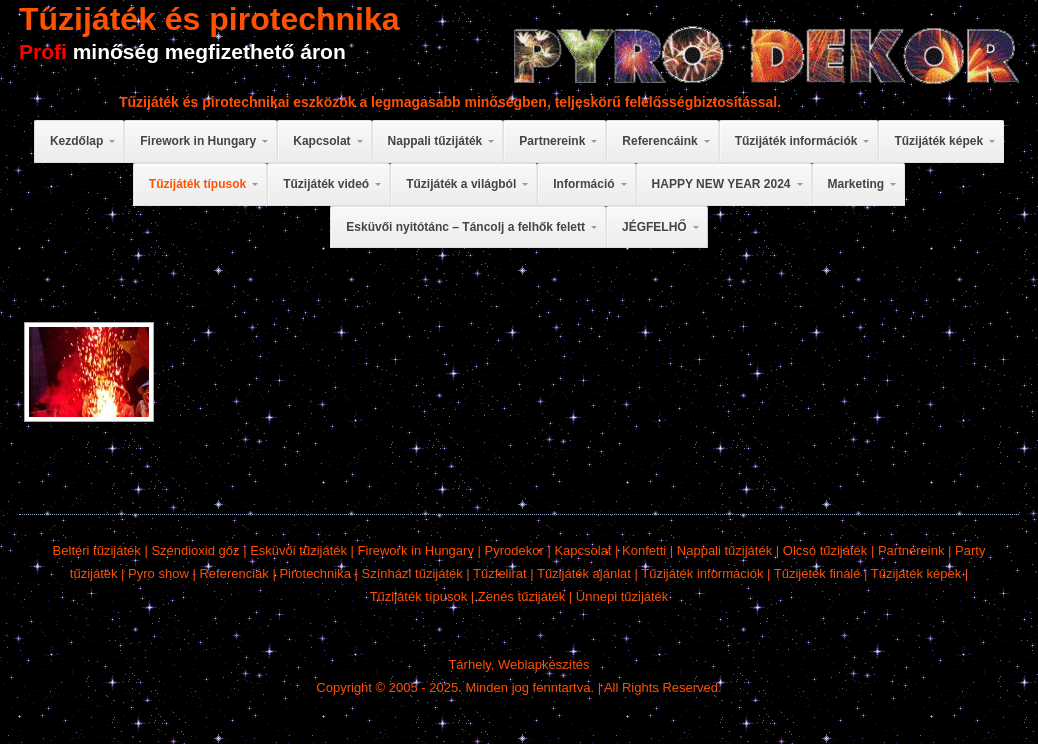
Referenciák (233, 573)
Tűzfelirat (499, 573)
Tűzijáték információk (702, 573)
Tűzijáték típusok (419, 596)
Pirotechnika (315, 573)
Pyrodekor (514, 550)
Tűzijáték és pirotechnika (209, 19)
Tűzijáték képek (916, 573)
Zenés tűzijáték (521, 596)
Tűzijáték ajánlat (584, 573)
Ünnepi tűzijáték (622, 596)
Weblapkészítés (544, 664)
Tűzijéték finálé (817, 573)
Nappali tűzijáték (724, 550)
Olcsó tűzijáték (825, 550)
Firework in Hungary (416, 550)
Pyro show (158, 573)
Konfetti (644, 550)
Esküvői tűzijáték (298, 550)
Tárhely (469, 664)
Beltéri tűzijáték (97, 550)
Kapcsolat (582, 550)
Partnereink (911, 550)
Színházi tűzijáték (412, 573)
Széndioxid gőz (195, 550)
